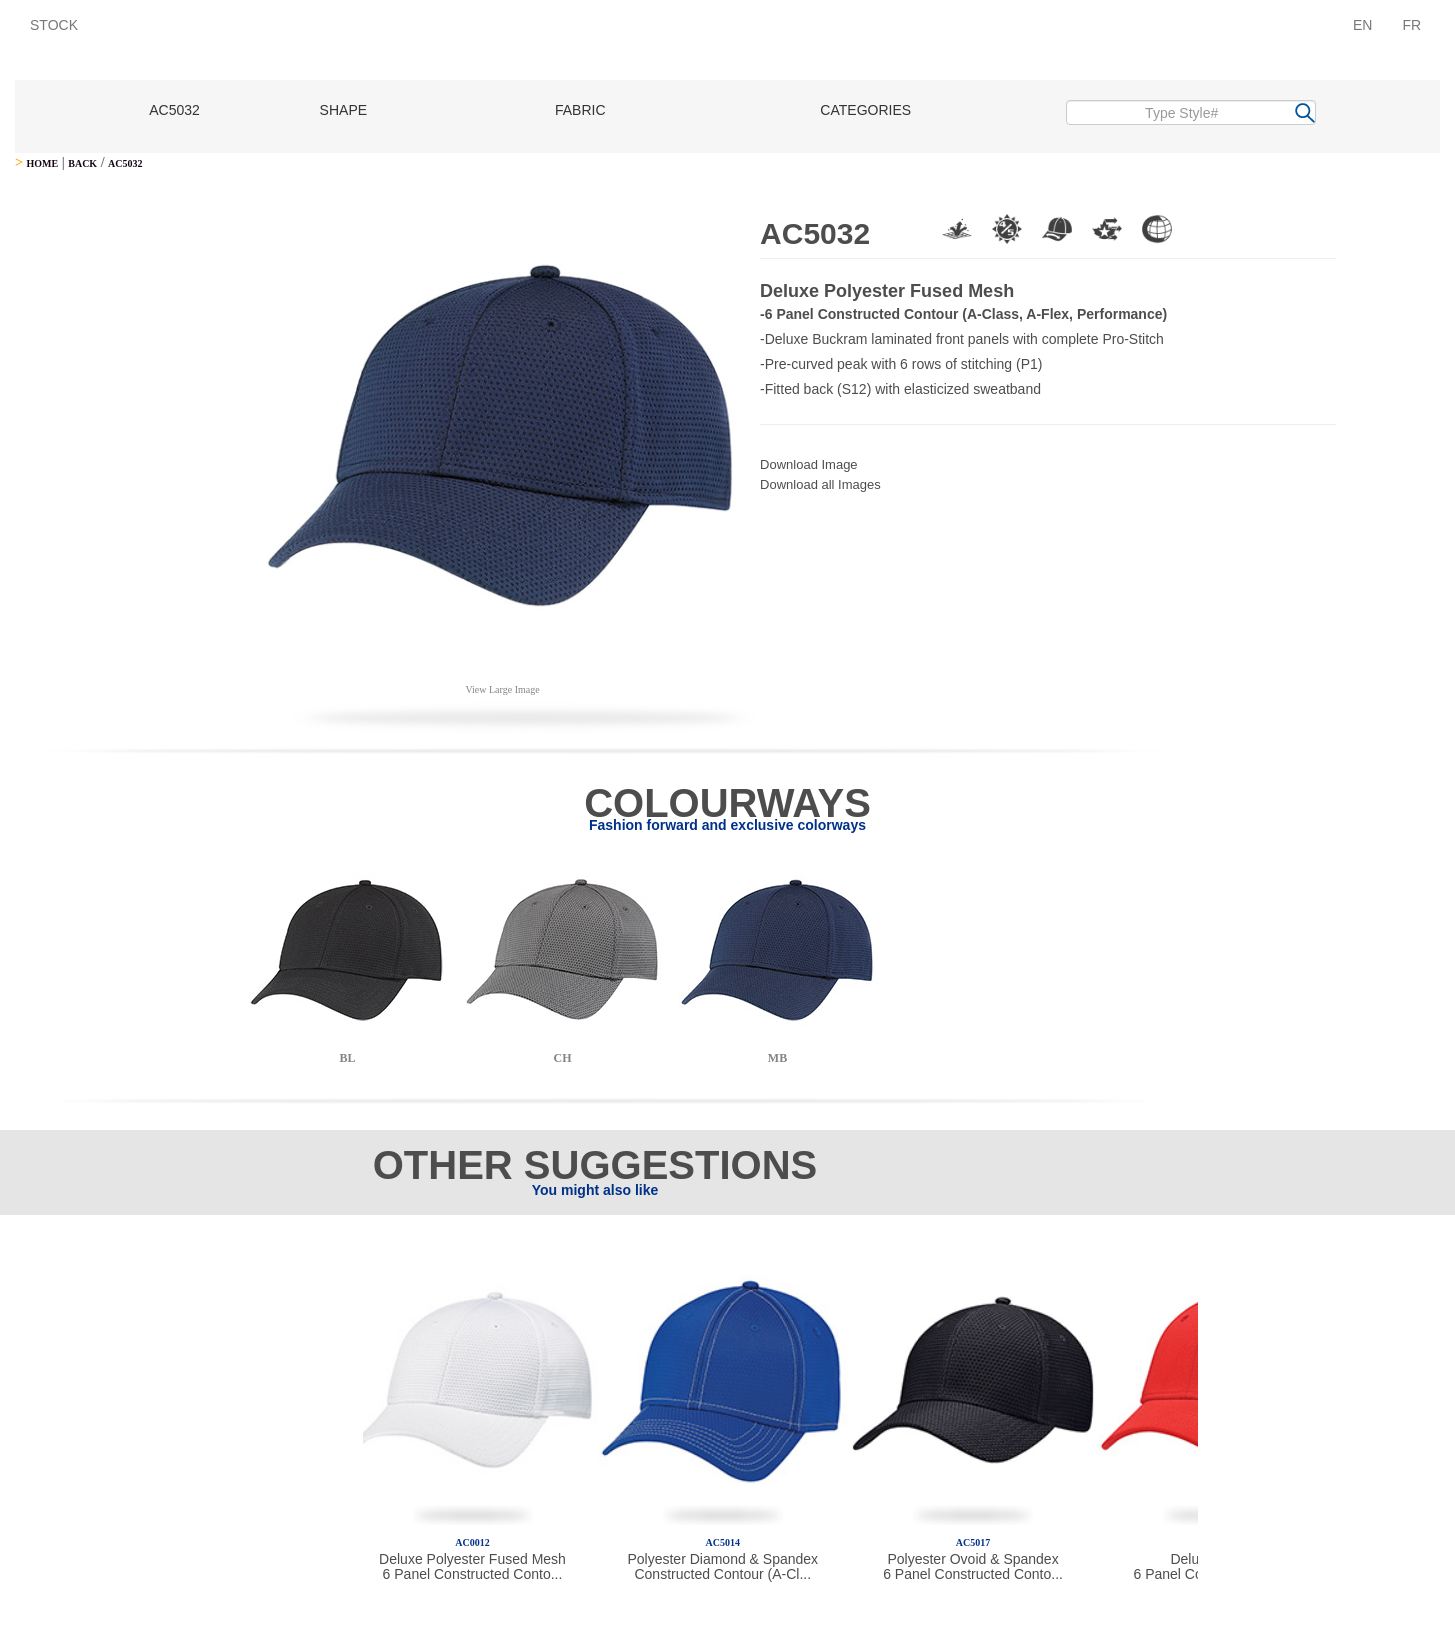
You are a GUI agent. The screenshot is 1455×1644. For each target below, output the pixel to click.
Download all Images (820, 484)
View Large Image (502, 689)
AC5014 (723, 1542)
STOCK (54, 25)
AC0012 (472, 1542)
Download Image (809, 464)
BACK (82, 163)
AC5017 (973, 1542)
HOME (42, 163)
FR (1411, 25)
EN (1362, 25)
